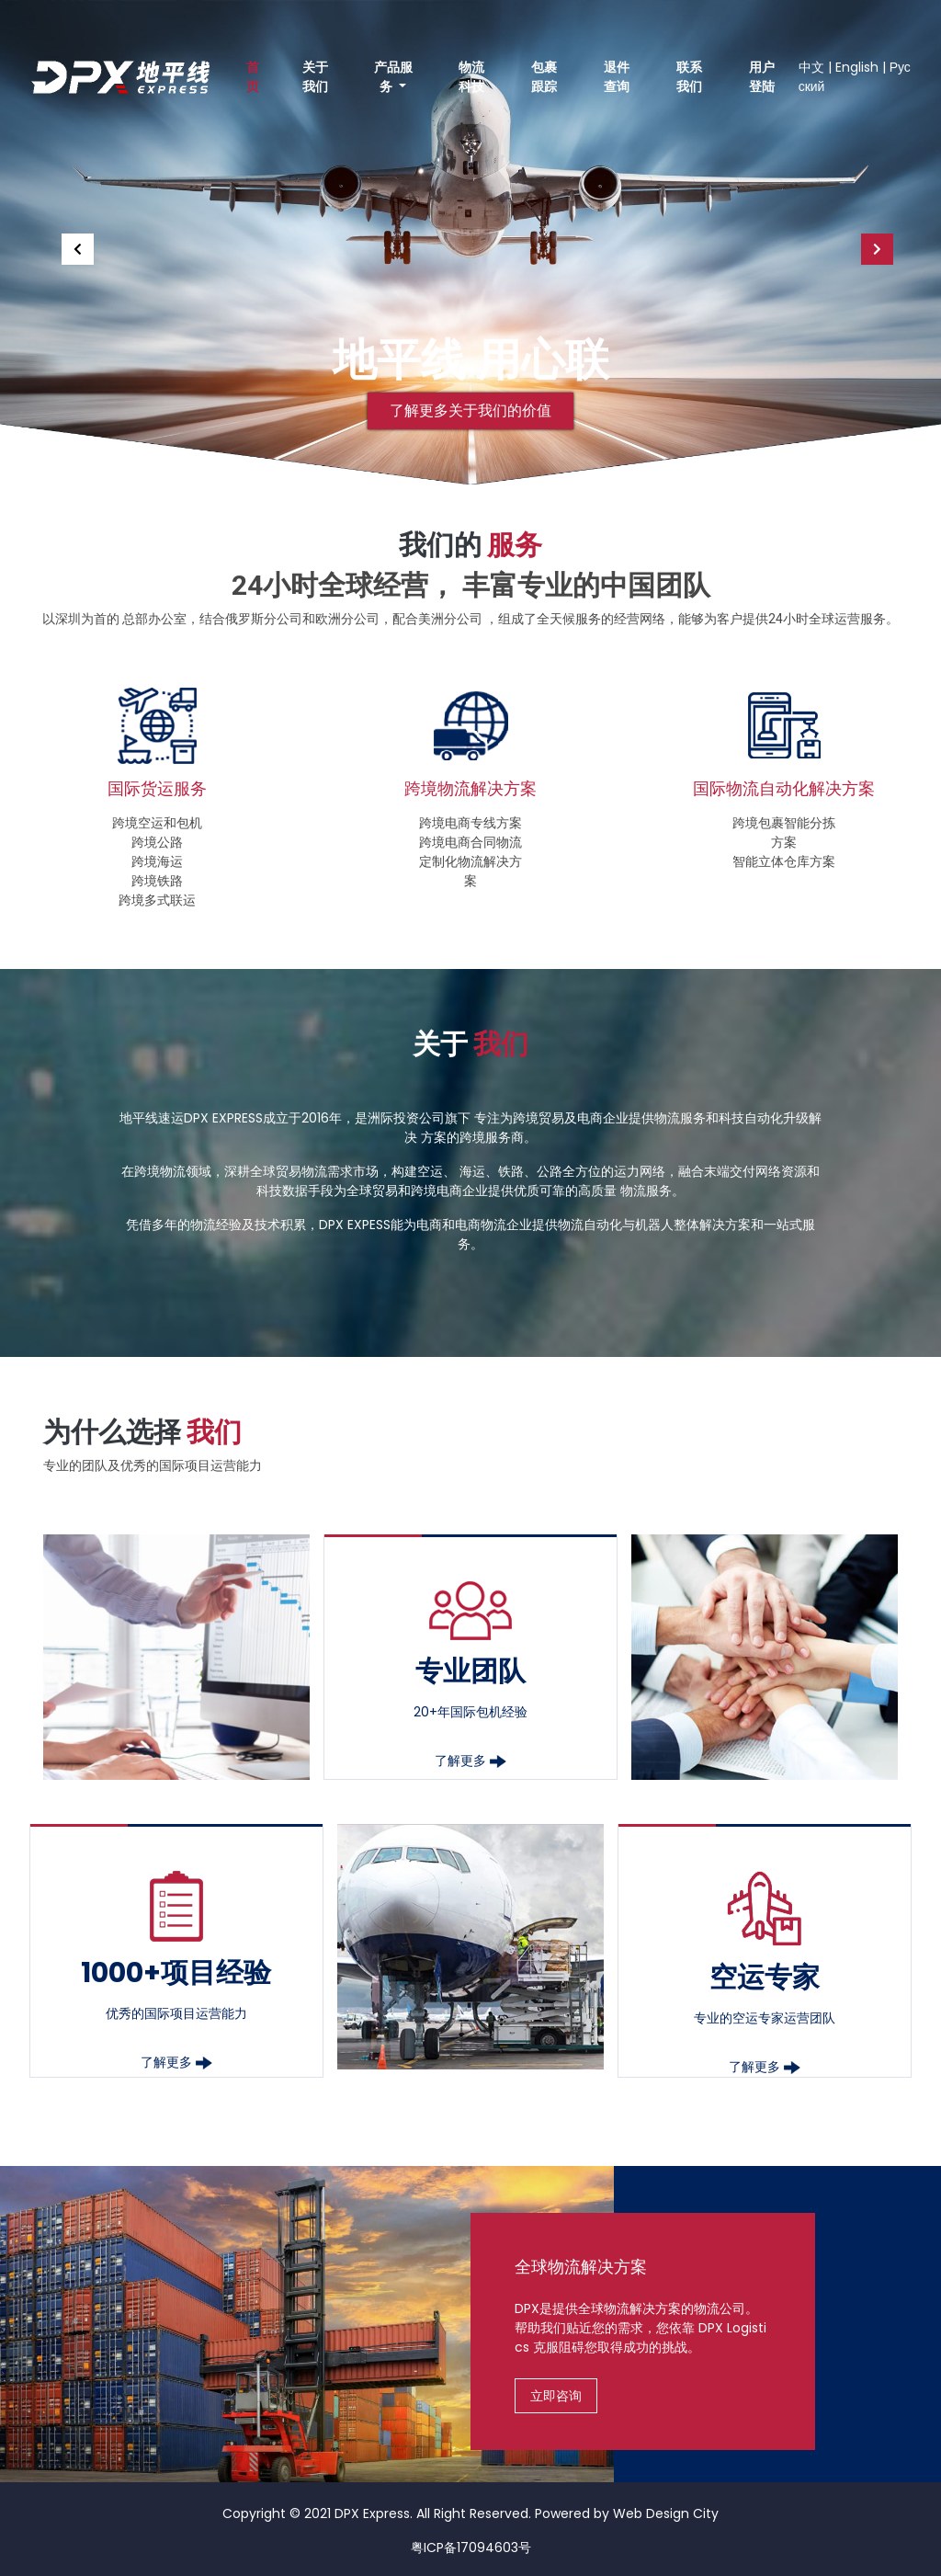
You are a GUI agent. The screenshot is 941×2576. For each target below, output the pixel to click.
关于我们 (315, 77)
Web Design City (666, 2513)
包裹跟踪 (544, 77)
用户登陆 (762, 77)
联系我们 (689, 77)
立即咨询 (556, 2396)
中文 (811, 67)
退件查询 (616, 77)
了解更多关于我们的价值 (470, 410)
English (857, 67)
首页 (252, 77)
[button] (71, 242)
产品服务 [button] (393, 77)
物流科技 (471, 77)
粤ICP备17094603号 (471, 2547)
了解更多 (470, 1760)
